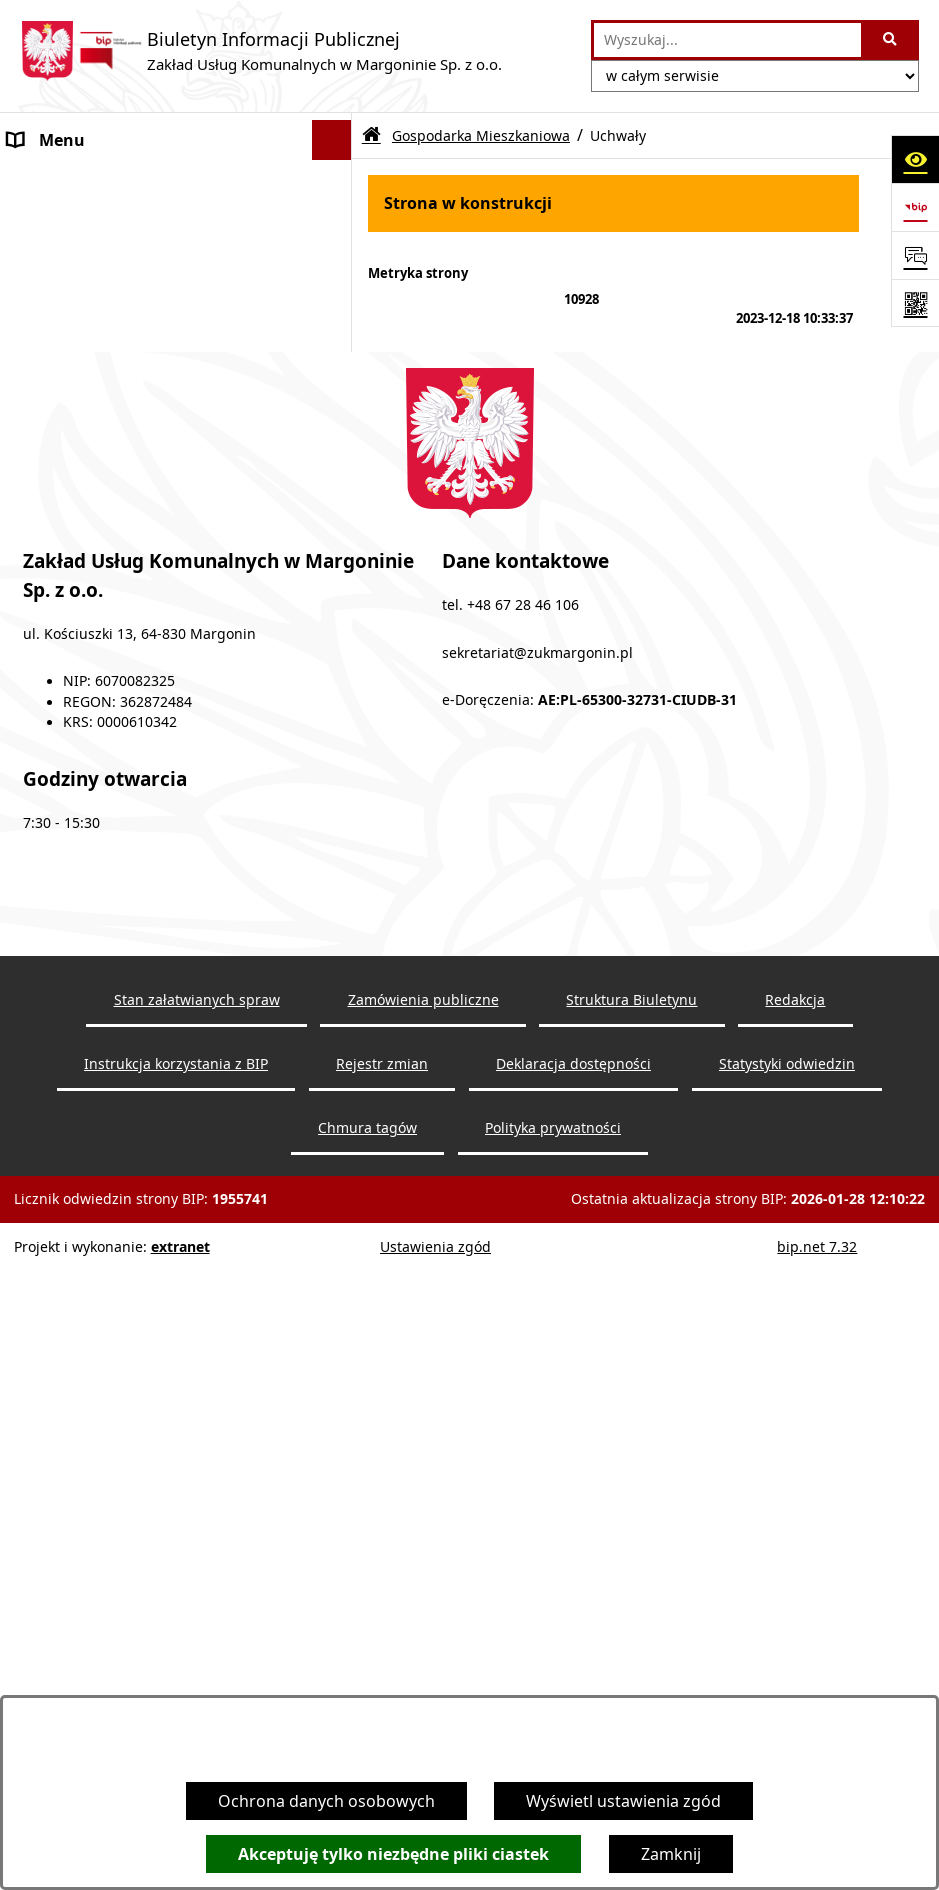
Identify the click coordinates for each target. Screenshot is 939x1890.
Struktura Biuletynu (631, 1660)
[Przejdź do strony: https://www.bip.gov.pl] (915, 207)
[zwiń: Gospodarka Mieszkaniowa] (336, 710)
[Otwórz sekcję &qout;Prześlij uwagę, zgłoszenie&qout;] (915, 255)
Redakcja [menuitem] (42, 945)
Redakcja (795, 1660)
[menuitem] (176, 392)
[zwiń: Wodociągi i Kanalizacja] (336, 340)
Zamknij (671, 1854)
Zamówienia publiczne (423, 1660)
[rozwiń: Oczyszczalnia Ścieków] (336, 498)
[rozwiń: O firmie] (336, 180)
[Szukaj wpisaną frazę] (891, 40)
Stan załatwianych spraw (197, 1660)
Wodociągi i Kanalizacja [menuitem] (96, 340)
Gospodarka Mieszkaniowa (481, 135)
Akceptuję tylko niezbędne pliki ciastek (393, 1854)
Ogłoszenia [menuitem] (50, 220)
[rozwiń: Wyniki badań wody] (336, 445)
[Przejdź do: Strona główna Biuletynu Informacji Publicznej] (371, 135)
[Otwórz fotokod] (915, 303)
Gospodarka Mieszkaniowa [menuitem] (111, 710)
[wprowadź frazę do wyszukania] (727, 40)
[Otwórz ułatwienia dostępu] (915, 159)
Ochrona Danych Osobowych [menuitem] (119, 985)
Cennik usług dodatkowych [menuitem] (110, 300)
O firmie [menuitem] (39, 180)
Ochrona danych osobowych (326, 1801)
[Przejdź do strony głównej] (261, 51)
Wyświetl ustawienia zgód (623, 1801)
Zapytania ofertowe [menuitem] (82, 260)
